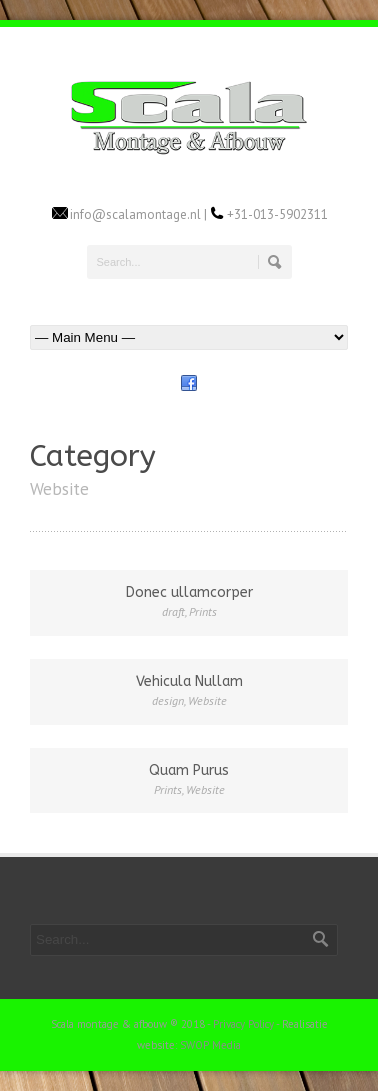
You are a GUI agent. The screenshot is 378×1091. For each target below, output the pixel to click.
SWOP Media (210, 1045)
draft (173, 611)
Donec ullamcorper (189, 592)
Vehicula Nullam (189, 681)
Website (207, 700)
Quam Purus (189, 770)
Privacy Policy (243, 1024)
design (168, 700)
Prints (203, 611)
